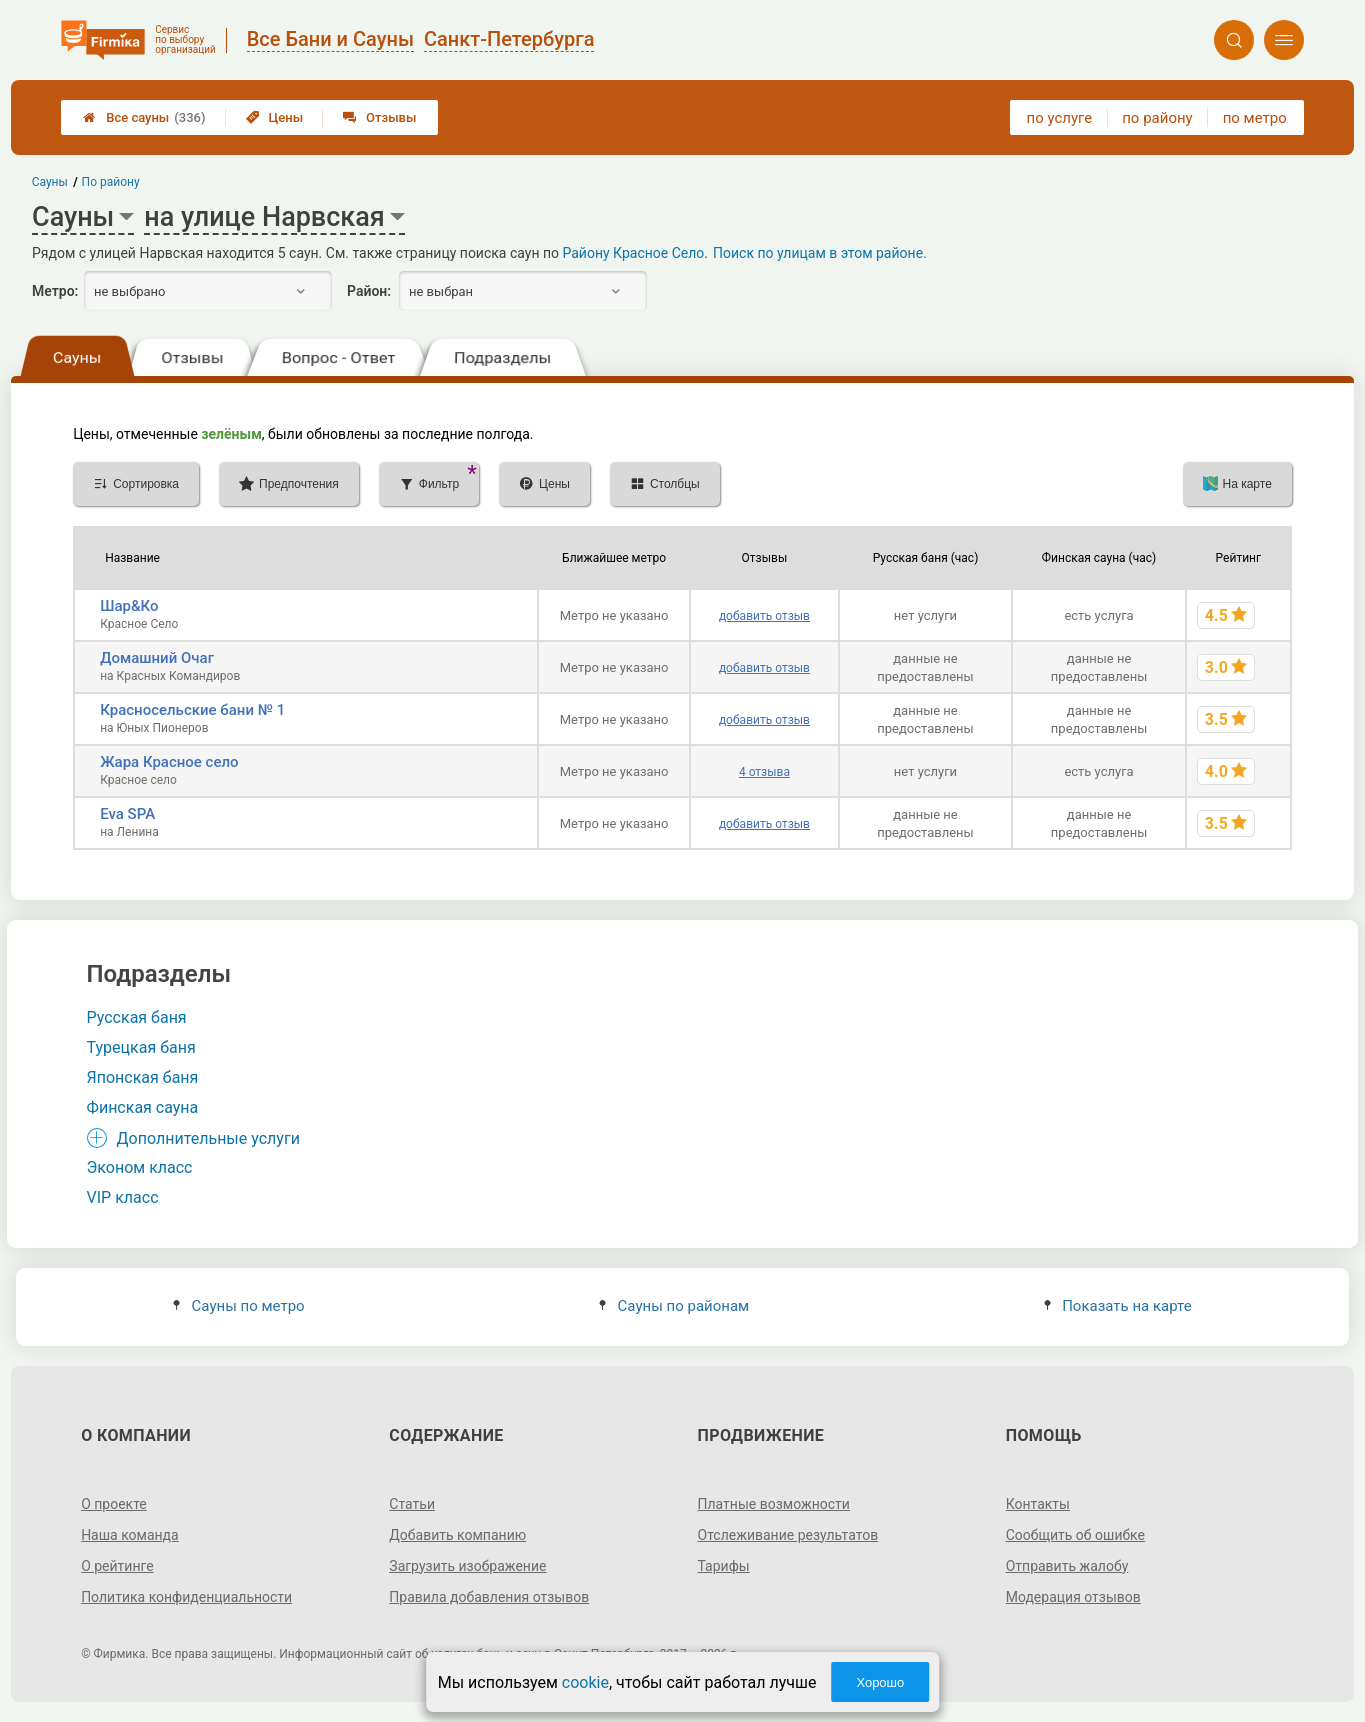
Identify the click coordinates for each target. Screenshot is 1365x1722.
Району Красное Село (633, 253)
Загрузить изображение (467, 1566)
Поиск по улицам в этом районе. (820, 253)
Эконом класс (140, 1167)
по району (1157, 118)
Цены (275, 117)
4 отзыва (764, 772)
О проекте (114, 1504)
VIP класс (123, 1197)
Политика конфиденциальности (186, 1597)
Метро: (55, 291)
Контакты (1038, 1504)
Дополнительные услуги (208, 1138)
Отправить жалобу (1067, 1566)
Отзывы (379, 117)
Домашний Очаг (157, 658)
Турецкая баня (141, 1047)
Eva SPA (127, 814)
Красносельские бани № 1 (192, 710)
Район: (369, 291)
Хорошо (880, 1682)
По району (111, 182)
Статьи (412, 1504)
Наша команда (130, 1535)
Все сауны (144, 117)
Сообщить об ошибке (1075, 1535)
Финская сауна (143, 1107)
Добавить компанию (457, 1535)
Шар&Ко (129, 606)
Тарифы (724, 1566)
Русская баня (137, 1017)
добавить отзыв (764, 616)
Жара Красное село (169, 762)
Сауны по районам (674, 1306)
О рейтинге (117, 1566)
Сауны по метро (238, 1306)
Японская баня (143, 1077)
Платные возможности (774, 1504)
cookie (585, 1682)
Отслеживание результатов (788, 1535)
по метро (1255, 118)
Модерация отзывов (1073, 1597)
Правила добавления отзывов (489, 1597)
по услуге (1060, 118)
